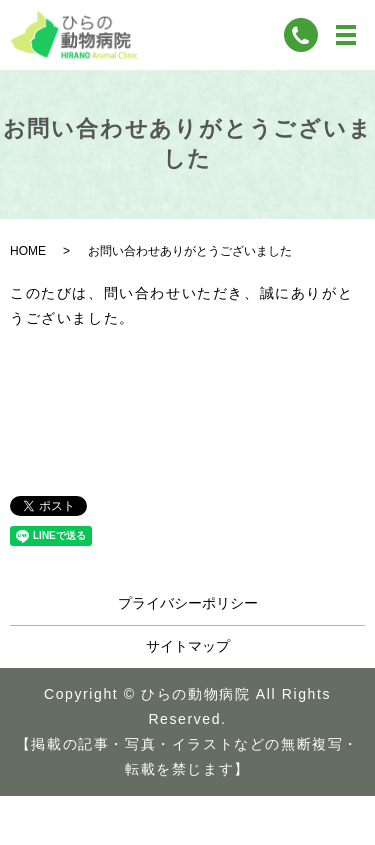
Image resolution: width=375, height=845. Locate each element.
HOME (28, 251)
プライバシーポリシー (188, 603)
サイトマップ (188, 646)
